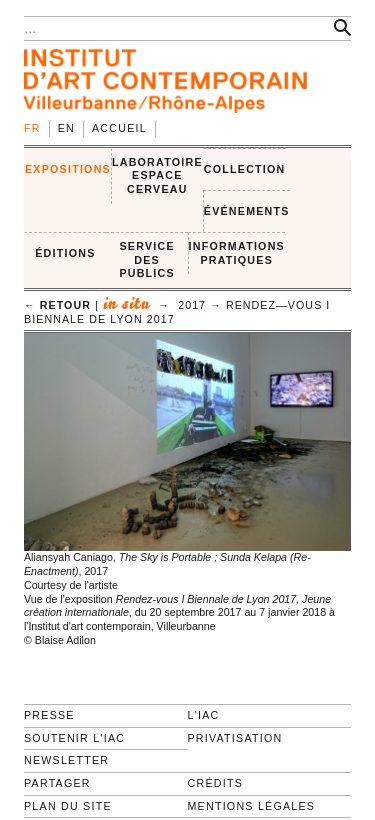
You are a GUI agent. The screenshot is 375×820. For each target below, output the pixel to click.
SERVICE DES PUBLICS (146, 259)
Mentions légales (252, 806)
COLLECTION (245, 169)
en (66, 128)
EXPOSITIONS (68, 169)
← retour (57, 305)
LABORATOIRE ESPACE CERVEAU (157, 175)
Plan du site (68, 806)
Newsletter (66, 760)
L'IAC (204, 715)
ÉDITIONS (65, 253)
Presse (49, 715)
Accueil (119, 128)
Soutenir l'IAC (74, 738)
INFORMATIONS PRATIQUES (237, 253)
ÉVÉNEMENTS (247, 211)
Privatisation (235, 738)
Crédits (215, 783)
